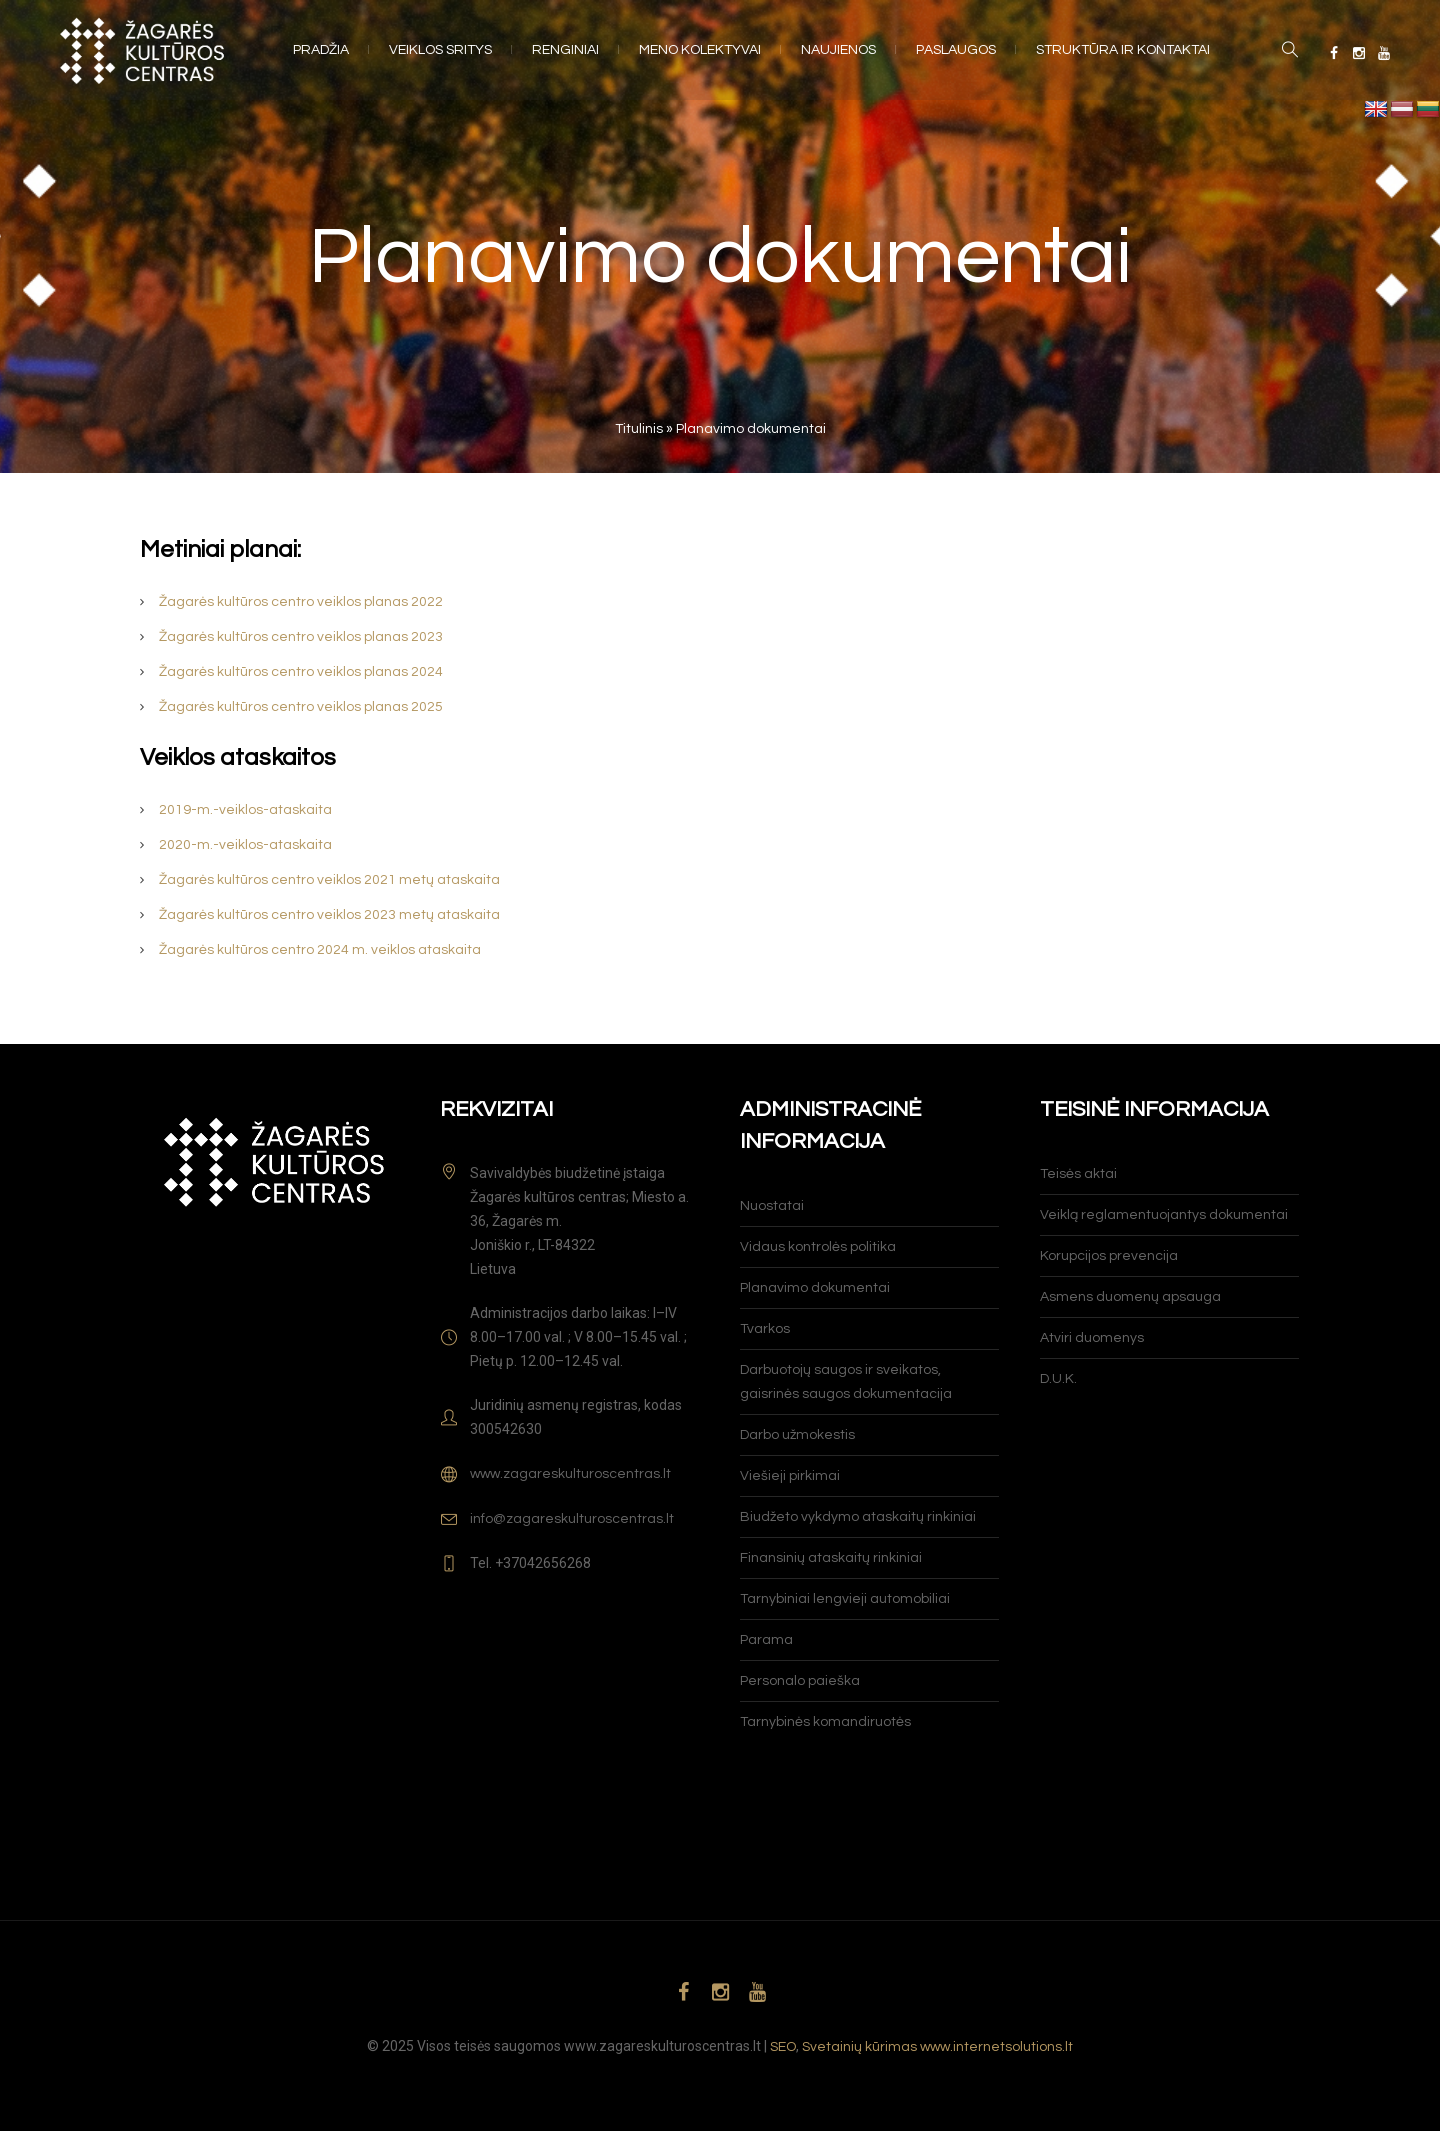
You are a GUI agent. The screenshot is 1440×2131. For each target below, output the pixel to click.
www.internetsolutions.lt (996, 2047)
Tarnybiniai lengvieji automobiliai (845, 1599)
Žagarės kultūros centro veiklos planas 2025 (301, 707)
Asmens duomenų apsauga (1130, 1297)
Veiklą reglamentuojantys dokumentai (1164, 1215)
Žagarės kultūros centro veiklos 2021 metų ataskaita (329, 880)
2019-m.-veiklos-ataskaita (245, 810)
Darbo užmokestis (797, 1435)
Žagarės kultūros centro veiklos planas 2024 (301, 672)
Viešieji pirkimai (790, 1476)
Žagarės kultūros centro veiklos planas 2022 (301, 602)
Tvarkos (765, 1329)
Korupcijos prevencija (1109, 1256)
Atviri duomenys (1092, 1338)
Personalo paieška (800, 1681)
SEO (783, 2047)
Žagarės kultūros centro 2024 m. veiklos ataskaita (320, 950)
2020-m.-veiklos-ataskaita (245, 845)
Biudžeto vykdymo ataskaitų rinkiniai (858, 1517)
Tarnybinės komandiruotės (825, 1722)
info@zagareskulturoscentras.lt (572, 1519)
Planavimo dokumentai (815, 1288)
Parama (766, 1640)
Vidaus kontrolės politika (818, 1247)
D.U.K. (1058, 1379)
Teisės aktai (1078, 1174)
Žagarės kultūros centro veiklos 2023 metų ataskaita (329, 915)
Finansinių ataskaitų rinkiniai (831, 1558)
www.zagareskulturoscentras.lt (570, 1474)
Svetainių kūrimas (859, 2047)
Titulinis (639, 429)
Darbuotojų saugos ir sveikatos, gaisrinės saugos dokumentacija (846, 1382)
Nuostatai (772, 1206)
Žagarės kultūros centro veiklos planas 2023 (301, 637)
